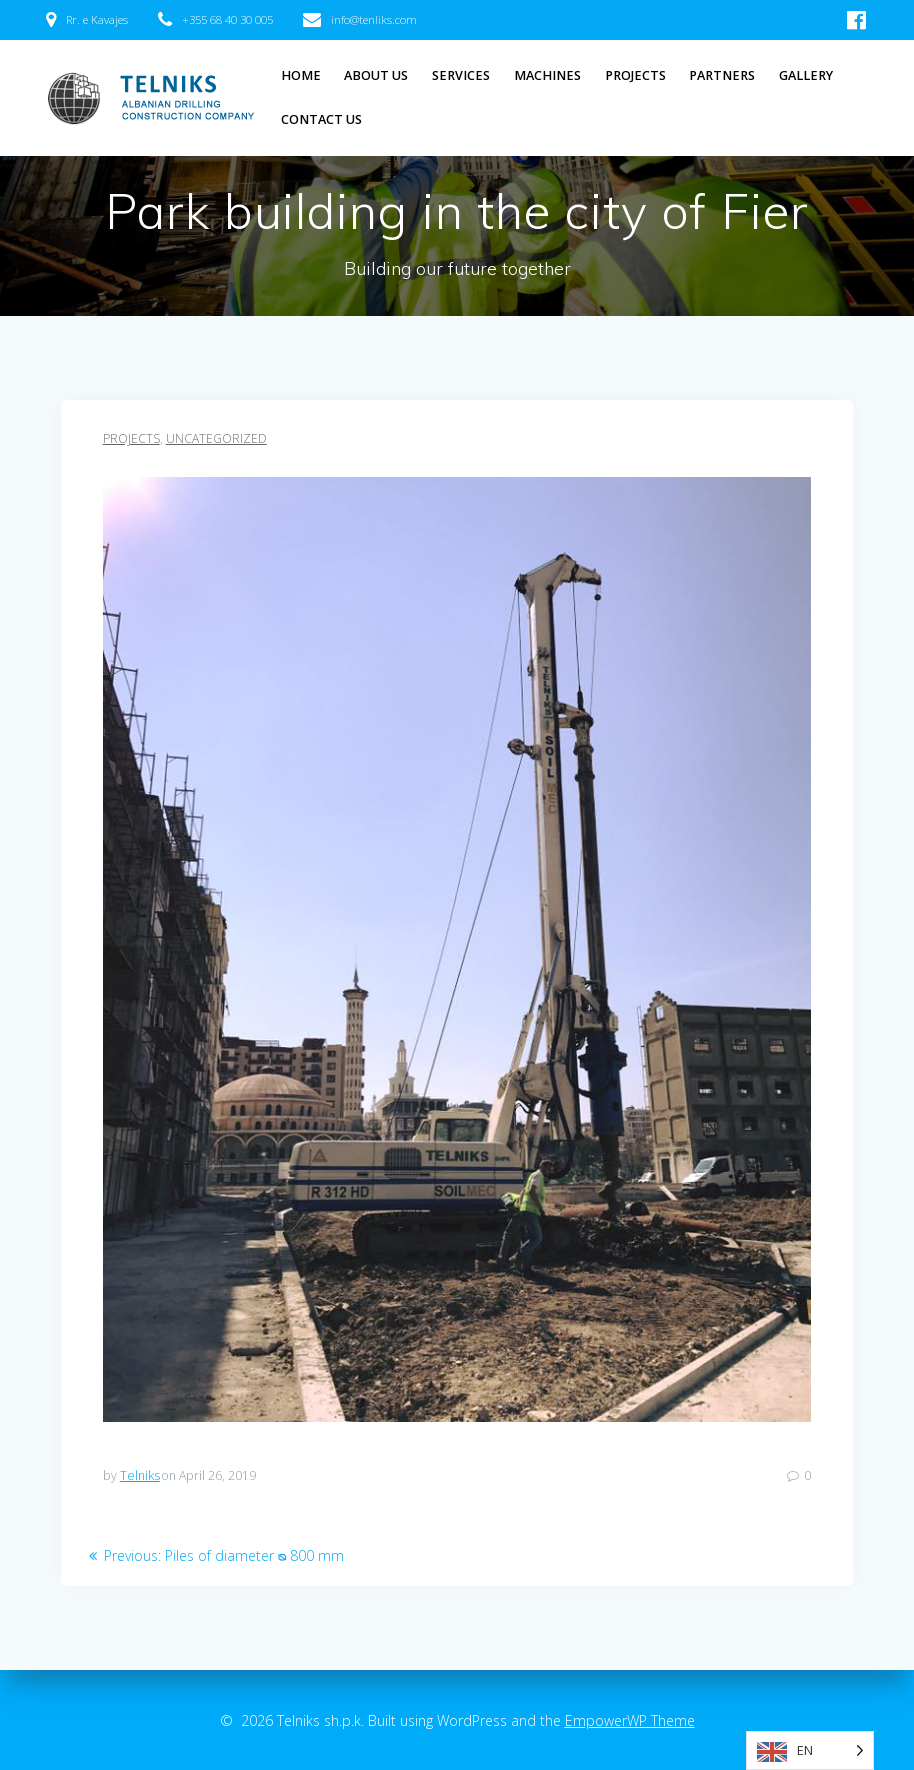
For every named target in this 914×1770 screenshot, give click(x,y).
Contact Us (321, 119)
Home (301, 75)
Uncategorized (216, 438)
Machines (547, 75)
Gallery (806, 75)
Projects (635, 75)
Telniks (140, 1475)
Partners (722, 75)
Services (461, 75)
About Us (376, 75)
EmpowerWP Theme (630, 1720)
